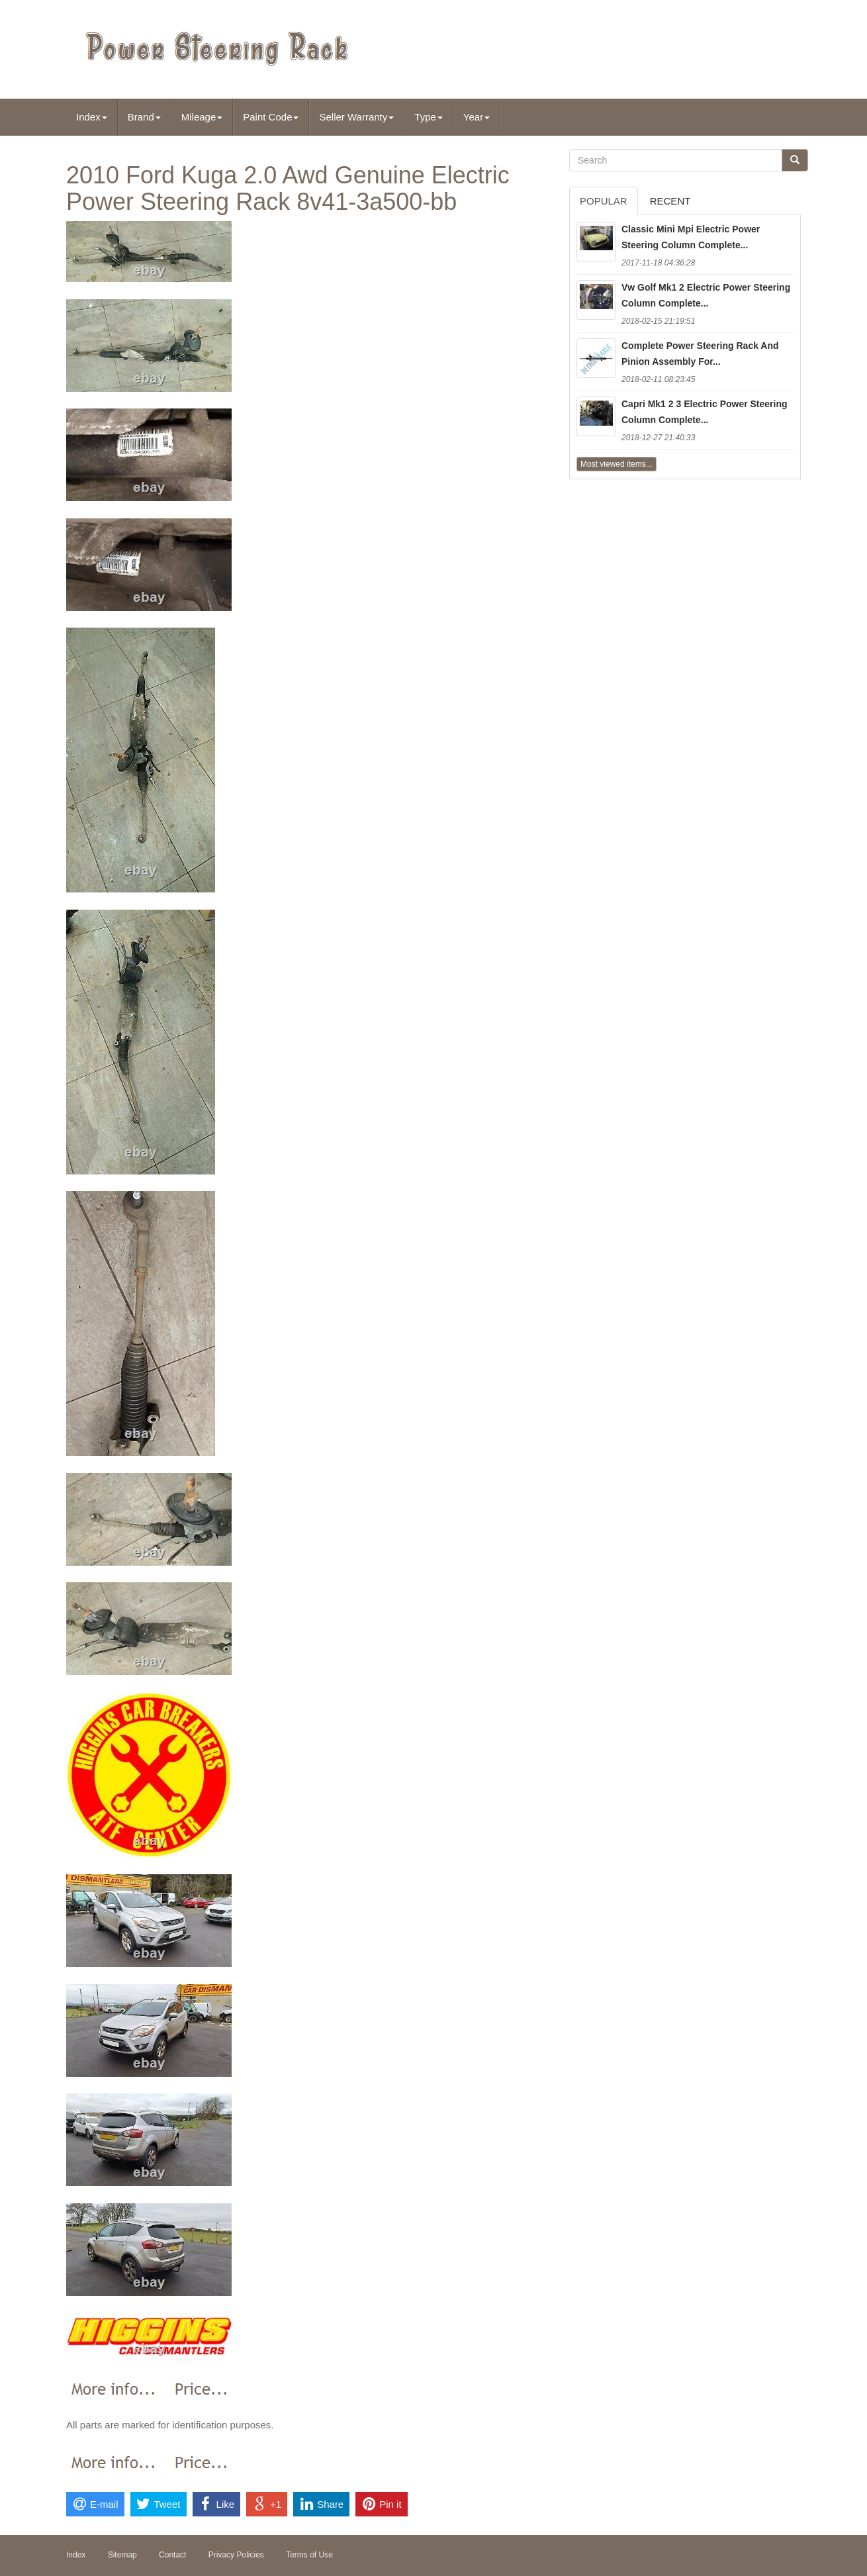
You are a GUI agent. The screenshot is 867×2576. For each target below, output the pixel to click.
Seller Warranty (356, 116)
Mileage (202, 116)
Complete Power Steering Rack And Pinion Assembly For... (700, 353)
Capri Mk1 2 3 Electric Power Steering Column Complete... (704, 412)
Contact (172, 2554)
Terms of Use (309, 2554)
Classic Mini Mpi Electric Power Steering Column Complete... (690, 237)
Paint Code (270, 116)
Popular (603, 201)
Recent (670, 201)
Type (428, 116)
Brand (144, 116)
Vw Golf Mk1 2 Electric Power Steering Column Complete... (705, 295)
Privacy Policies (236, 2554)
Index (91, 116)
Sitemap (122, 2554)
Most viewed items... (616, 464)
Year (476, 116)
